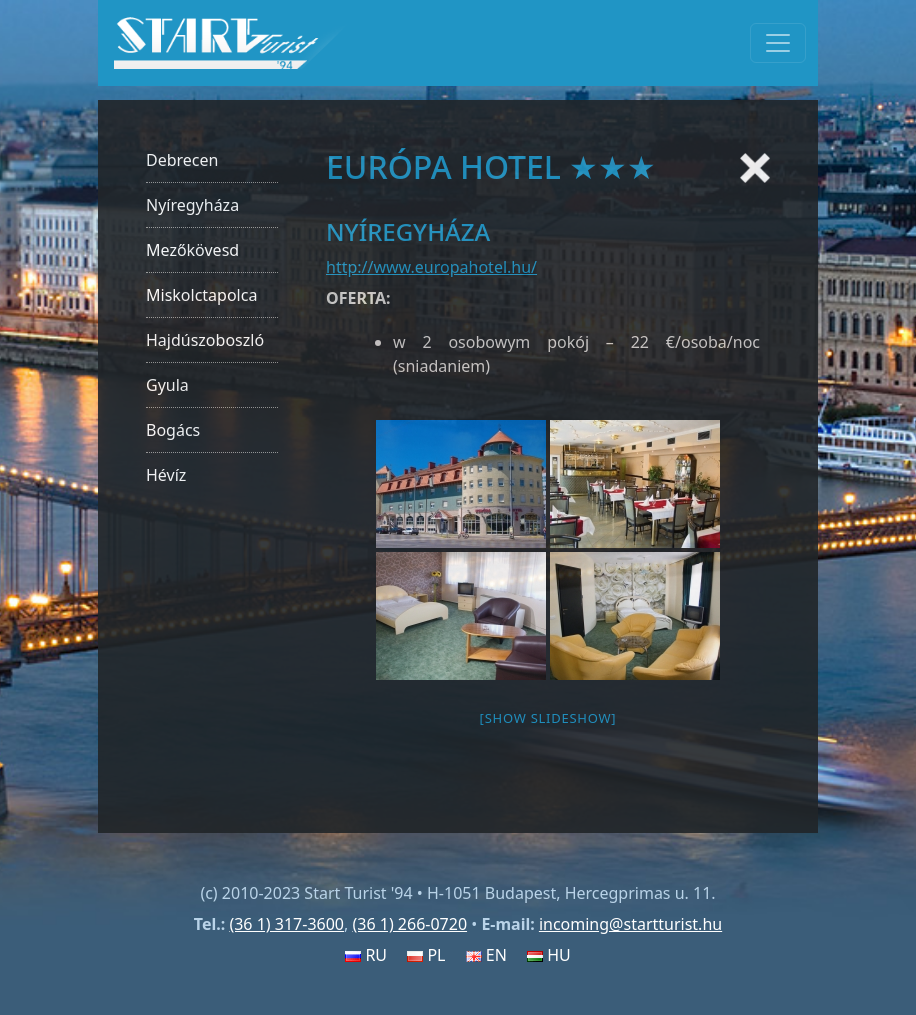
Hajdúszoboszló (205, 340)
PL (426, 955)
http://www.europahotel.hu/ (431, 267)
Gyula (167, 385)
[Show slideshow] (548, 718)
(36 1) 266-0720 (409, 924)
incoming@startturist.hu (630, 924)
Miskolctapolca (201, 295)
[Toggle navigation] (778, 43)
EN (486, 955)
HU (549, 955)
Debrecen (182, 160)
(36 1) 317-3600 (286, 924)
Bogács (173, 430)
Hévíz (166, 475)
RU (366, 955)
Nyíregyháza (192, 205)
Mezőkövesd (192, 250)
